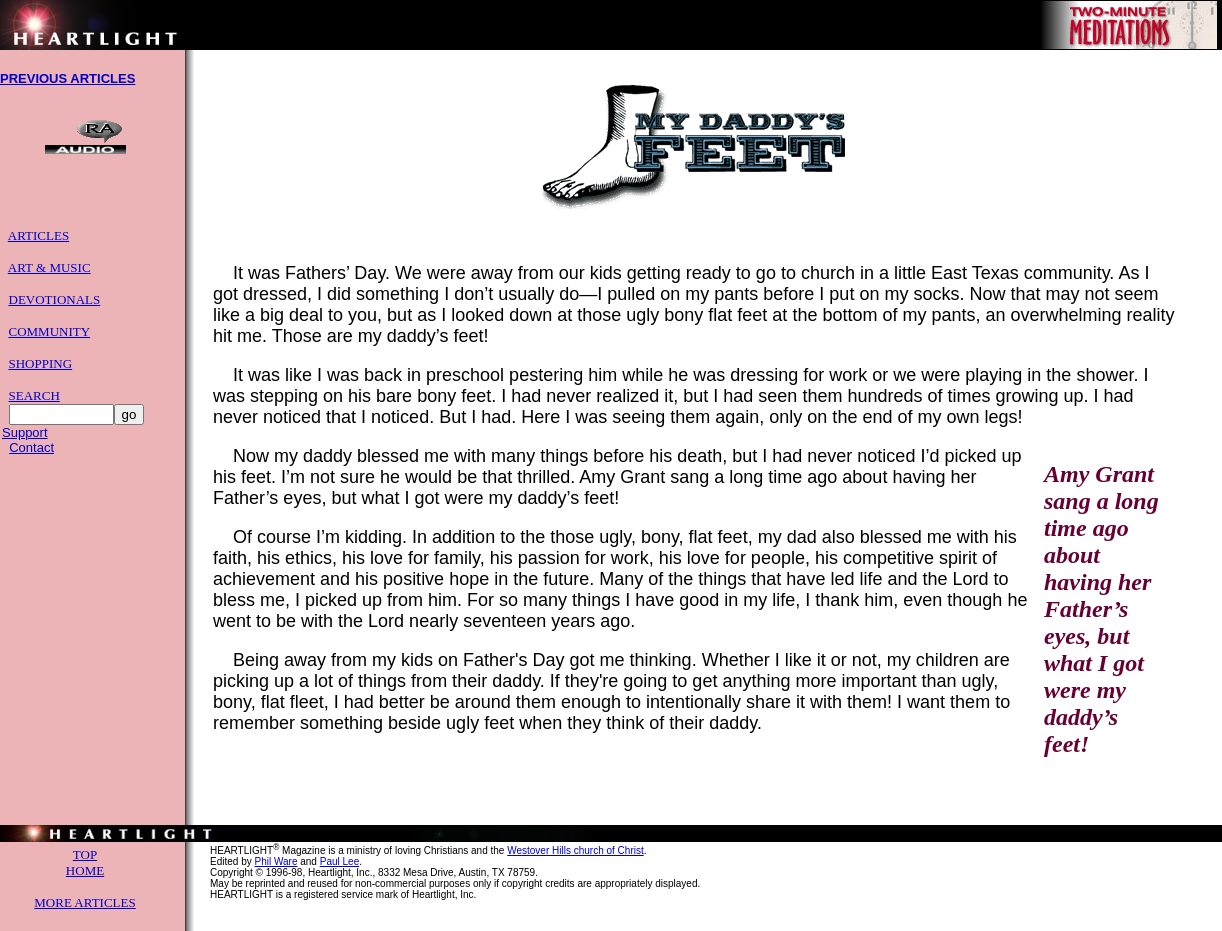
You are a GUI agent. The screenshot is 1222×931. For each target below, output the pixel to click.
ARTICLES (38, 244)
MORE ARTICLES (84, 917)
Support (25, 441)
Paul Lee (339, 876)
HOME (85, 885)
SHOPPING (41, 372)
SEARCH (34, 404)
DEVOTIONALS (55, 308)
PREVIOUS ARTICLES (67, 81)
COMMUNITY (50, 340)
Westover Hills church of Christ (575, 865)
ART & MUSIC (49, 276)
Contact (31, 456)
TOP (85, 869)
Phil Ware (275, 876)
